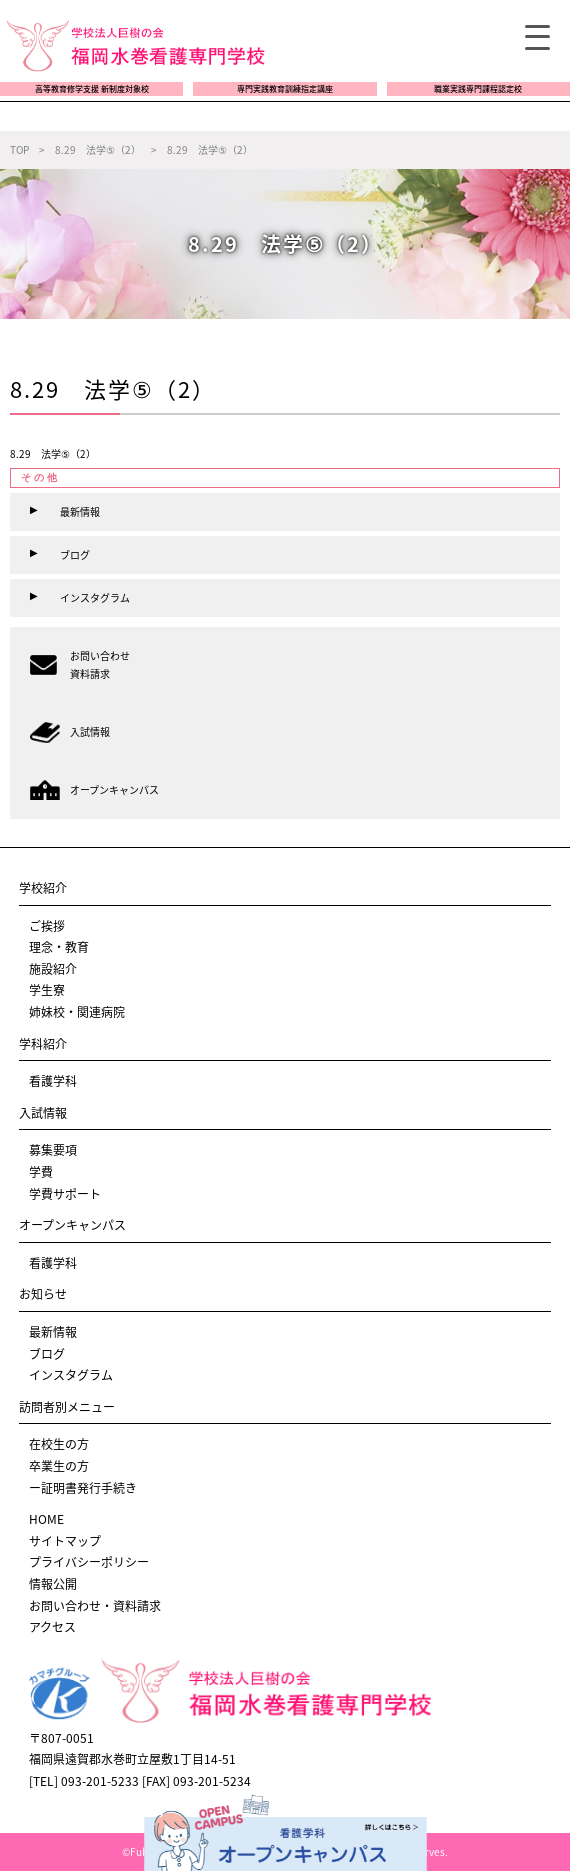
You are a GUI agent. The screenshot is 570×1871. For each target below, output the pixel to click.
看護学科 (53, 1081)
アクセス (52, 1627)
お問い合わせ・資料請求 (95, 1606)
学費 (41, 1172)
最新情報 (53, 1332)
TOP (19, 149)
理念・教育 (59, 947)
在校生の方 (59, 1444)
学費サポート (65, 1194)
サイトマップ (65, 1541)
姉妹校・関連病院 (77, 1012)
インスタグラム (71, 1375)
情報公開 (53, 1584)
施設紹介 (53, 969)
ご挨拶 (47, 926)
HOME (46, 1519)
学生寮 (47, 990)
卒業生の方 (59, 1466)
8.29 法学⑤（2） (53, 453)
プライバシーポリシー (89, 1562)
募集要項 (53, 1150)
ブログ (47, 1354)
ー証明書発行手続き (83, 1488)
